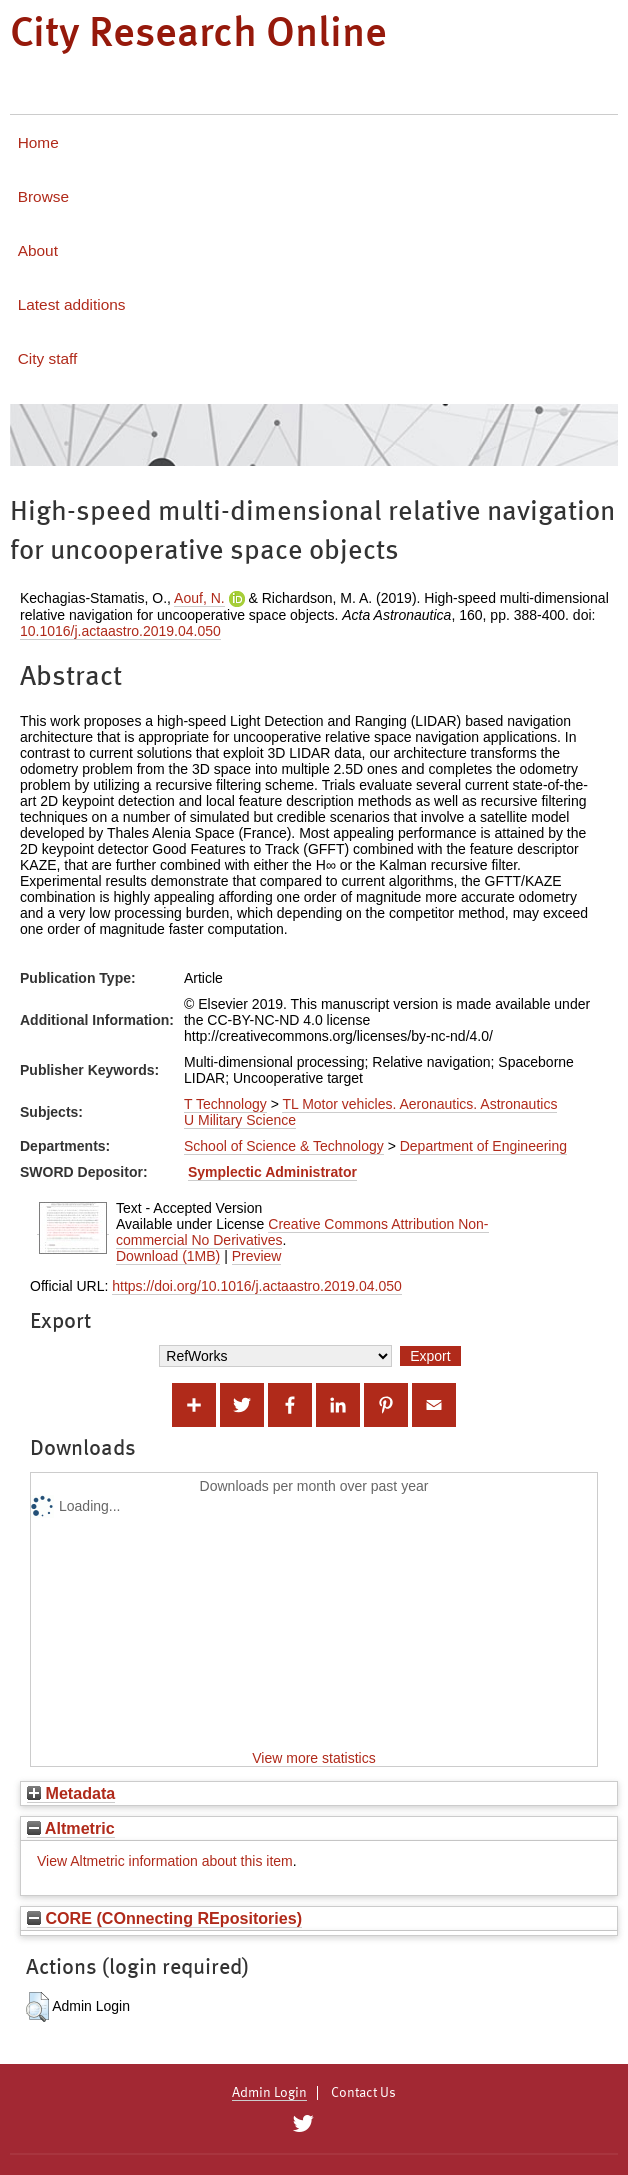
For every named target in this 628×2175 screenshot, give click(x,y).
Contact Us (363, 2093)
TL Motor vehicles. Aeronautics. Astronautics (419, 1104)
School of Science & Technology (284, 1146)
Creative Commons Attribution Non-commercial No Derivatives (302, 1232)
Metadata (71, 1793)
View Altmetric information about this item (165, 1861)
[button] (37, 2007)
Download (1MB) (168, 1256)
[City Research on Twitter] (302, 2124)
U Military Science (240, 1120)
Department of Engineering (483, 1146)
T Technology (225, 1104)
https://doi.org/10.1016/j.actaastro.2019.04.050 (257, 1286)
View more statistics (313, 1758)
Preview (257, 1256)
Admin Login (269, 2093)
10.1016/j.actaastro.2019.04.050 (120, 631)
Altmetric (71, 1828)
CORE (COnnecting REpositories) (164, 1918)
